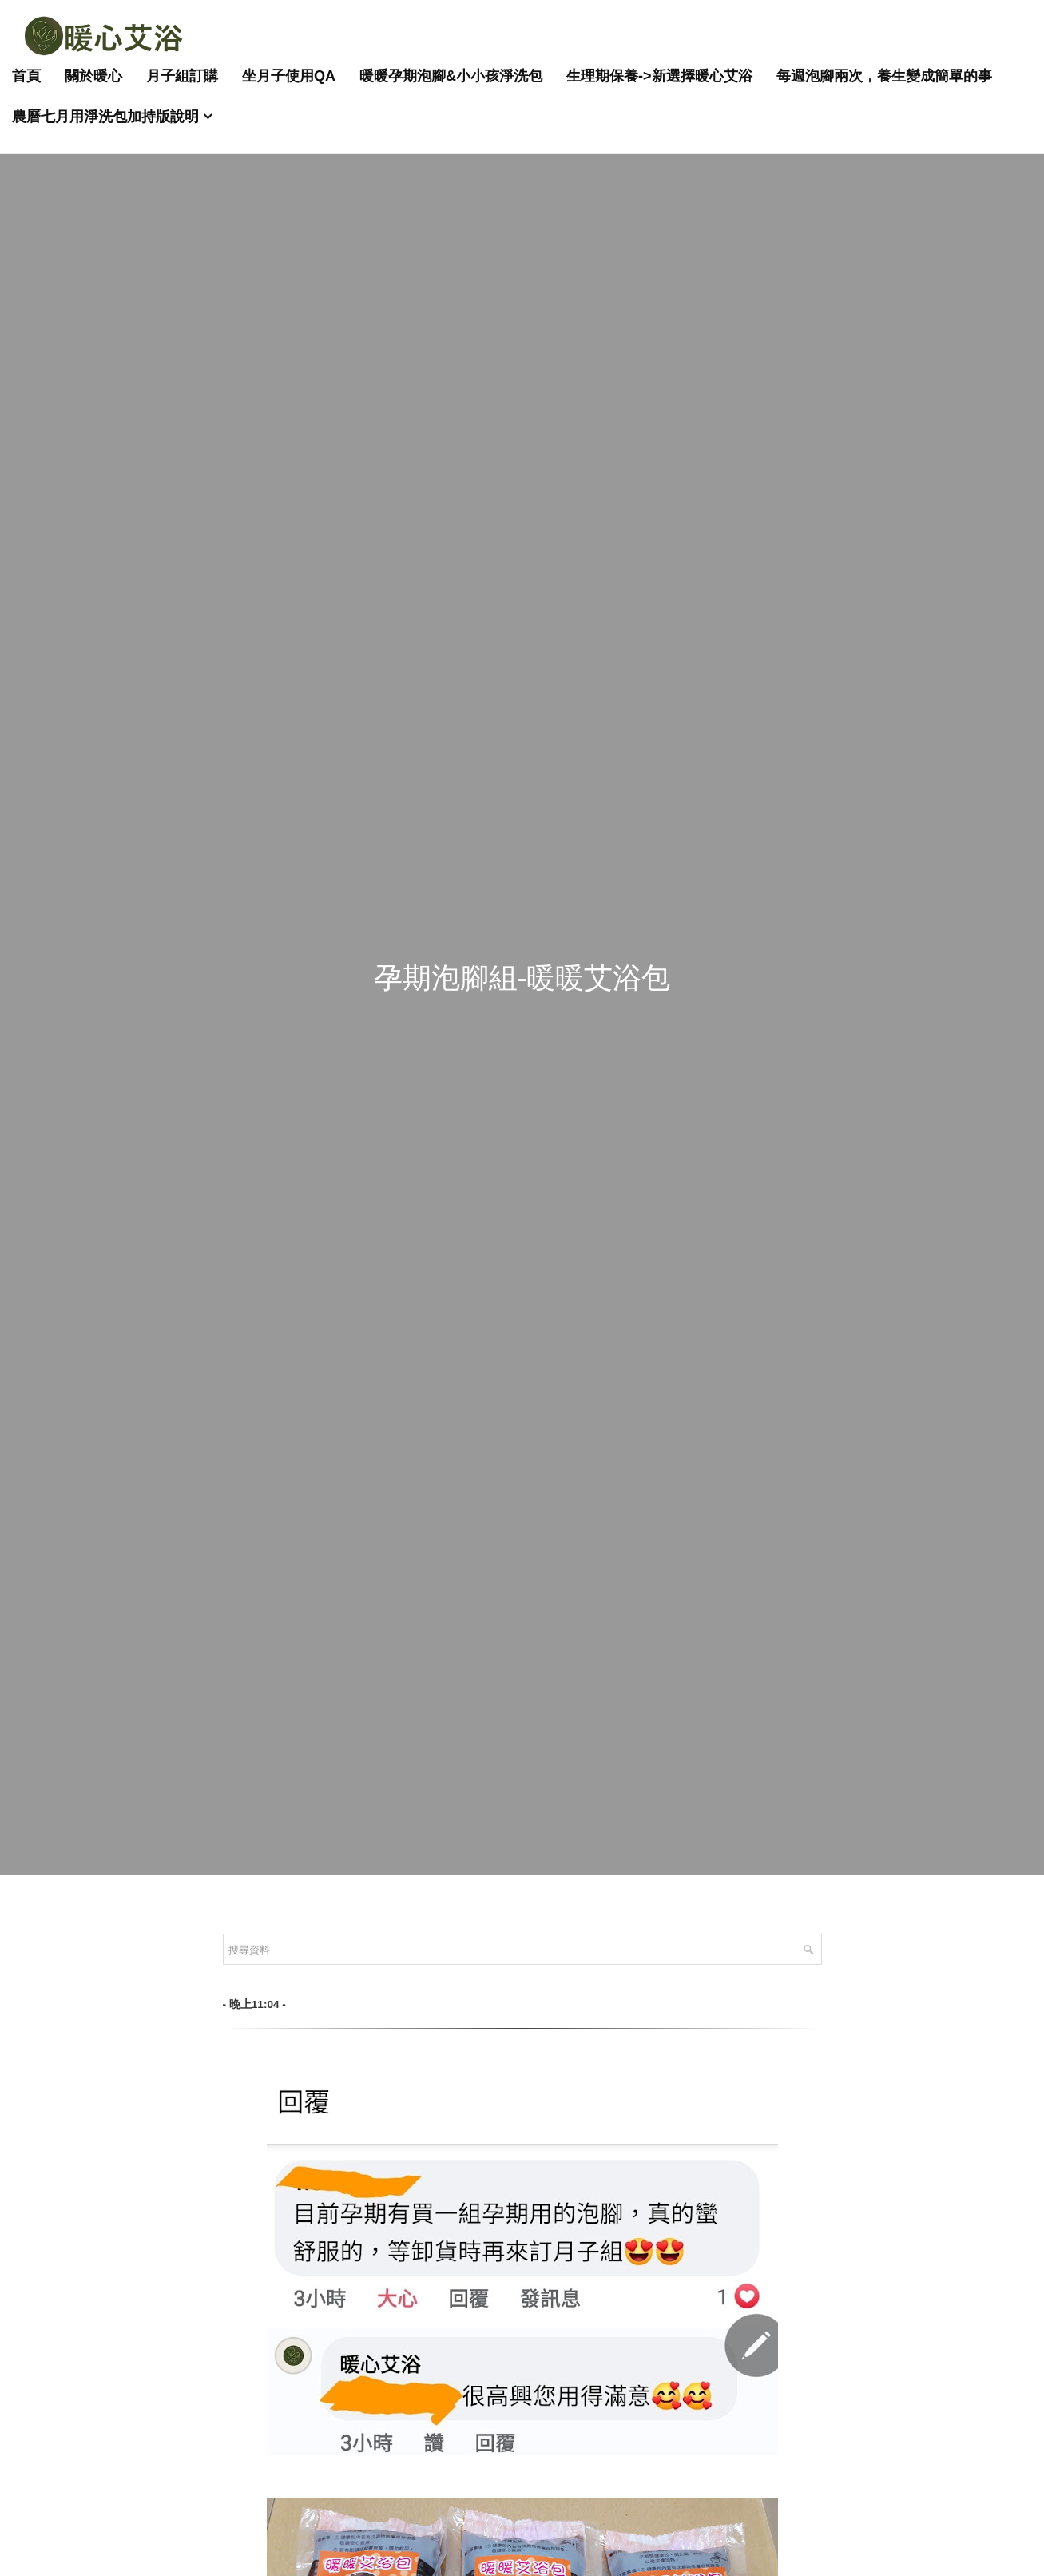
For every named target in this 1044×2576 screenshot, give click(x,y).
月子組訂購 (182, 76)
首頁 (26, 76)
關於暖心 (93, 76)
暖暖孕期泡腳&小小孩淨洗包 (450, 76)
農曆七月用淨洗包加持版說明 (105, 117)
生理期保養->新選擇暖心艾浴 (659, 76)
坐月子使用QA (288, 76)
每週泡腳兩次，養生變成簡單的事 (884, 76)
